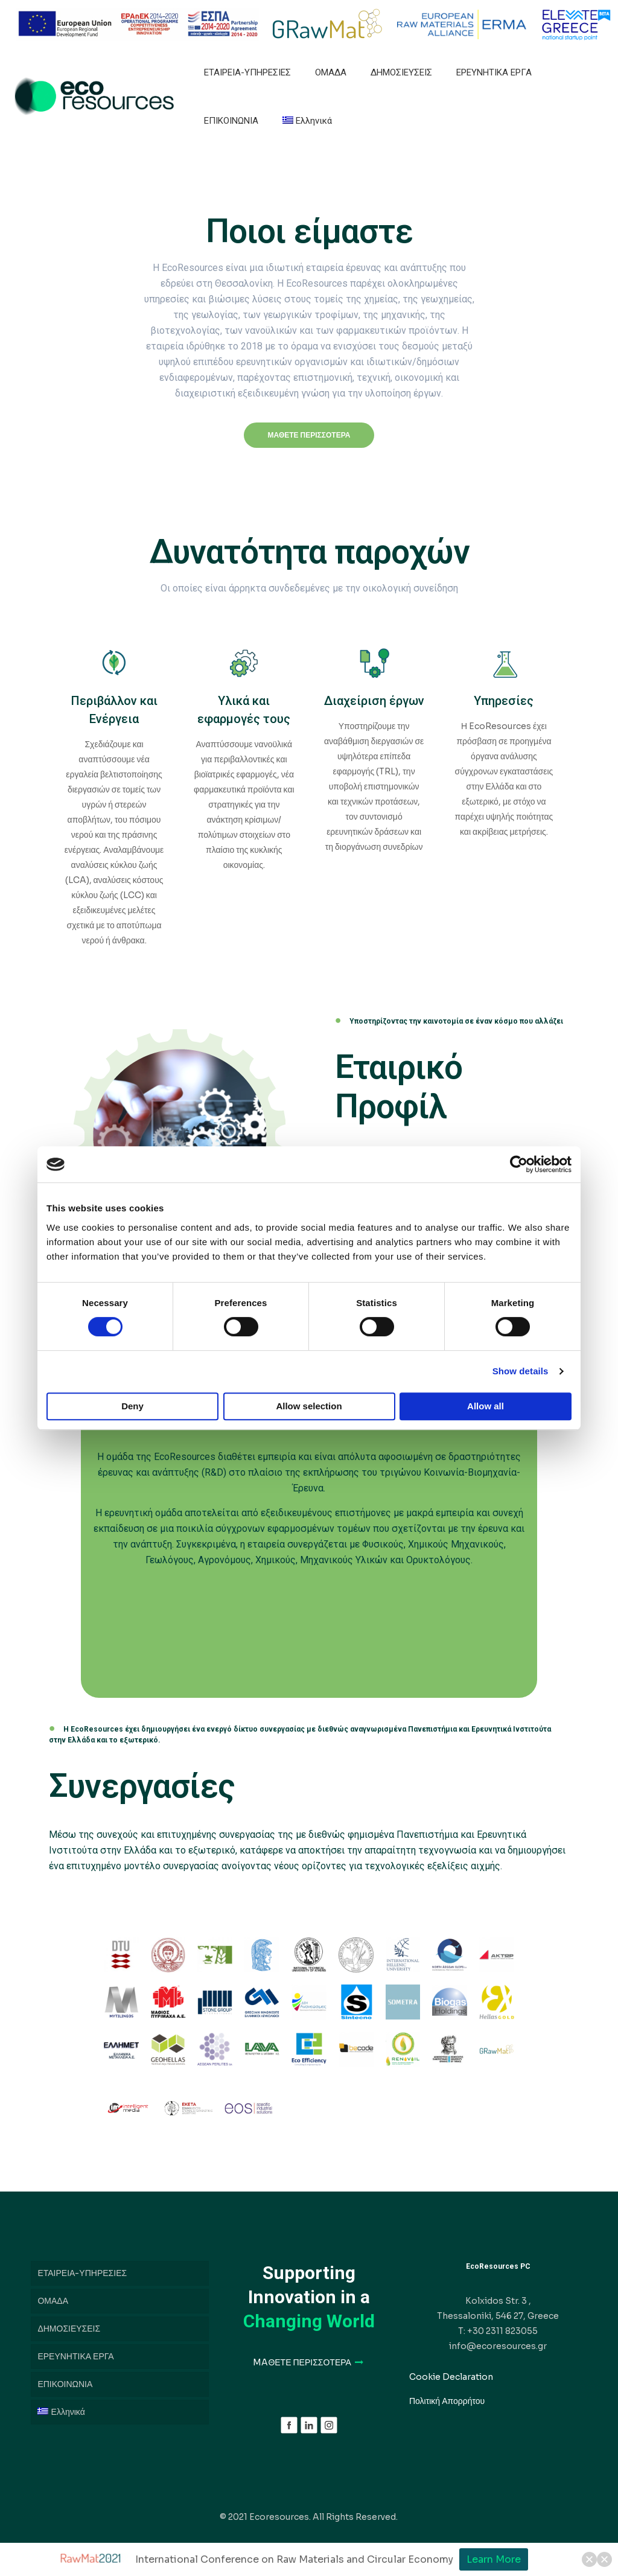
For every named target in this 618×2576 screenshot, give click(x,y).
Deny (132, 1406)
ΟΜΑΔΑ (52, 2300)
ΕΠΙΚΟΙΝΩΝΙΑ (64, 2384)
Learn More (494, 2559)
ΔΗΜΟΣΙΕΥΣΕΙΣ (68, 2328)
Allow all (485, 1406)
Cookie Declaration (451, 2376)
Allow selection (309, 1406)
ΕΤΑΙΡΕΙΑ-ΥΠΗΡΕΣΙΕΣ (82, 2273)
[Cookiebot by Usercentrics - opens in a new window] (519, 1164)
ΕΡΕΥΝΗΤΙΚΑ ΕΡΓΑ (75, 2356)
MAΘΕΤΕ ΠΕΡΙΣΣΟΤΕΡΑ (309, 2362)
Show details (520, 1371)
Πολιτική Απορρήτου (447, 2401)
